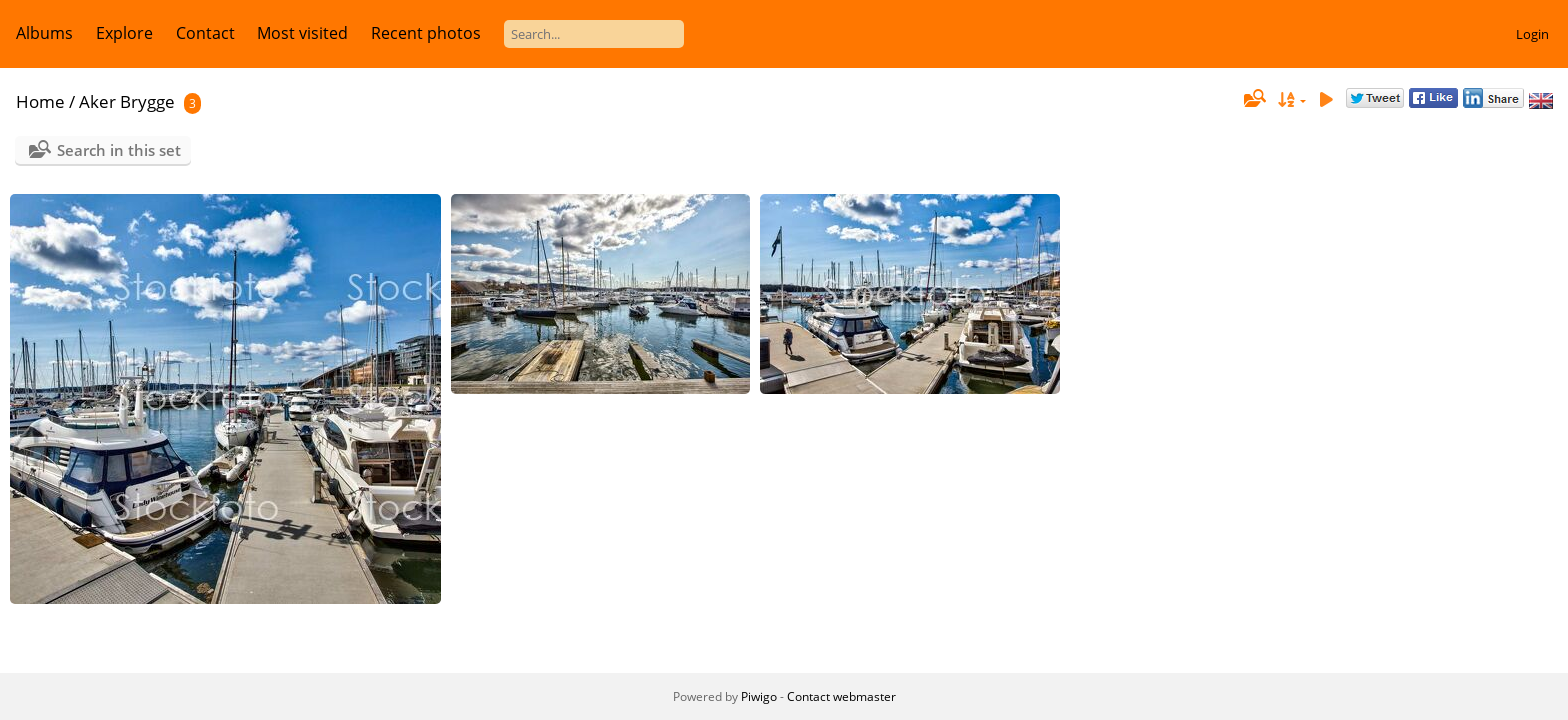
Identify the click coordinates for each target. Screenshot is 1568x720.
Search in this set (119, 150)
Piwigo (759, 696)
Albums (44, 33)
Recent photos (426, 33)
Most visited (302, 33)
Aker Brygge (127, 101)
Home (40, 101)
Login (1532, 34)
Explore (124, 33)
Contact (205, 33)
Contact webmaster (841, 696)
